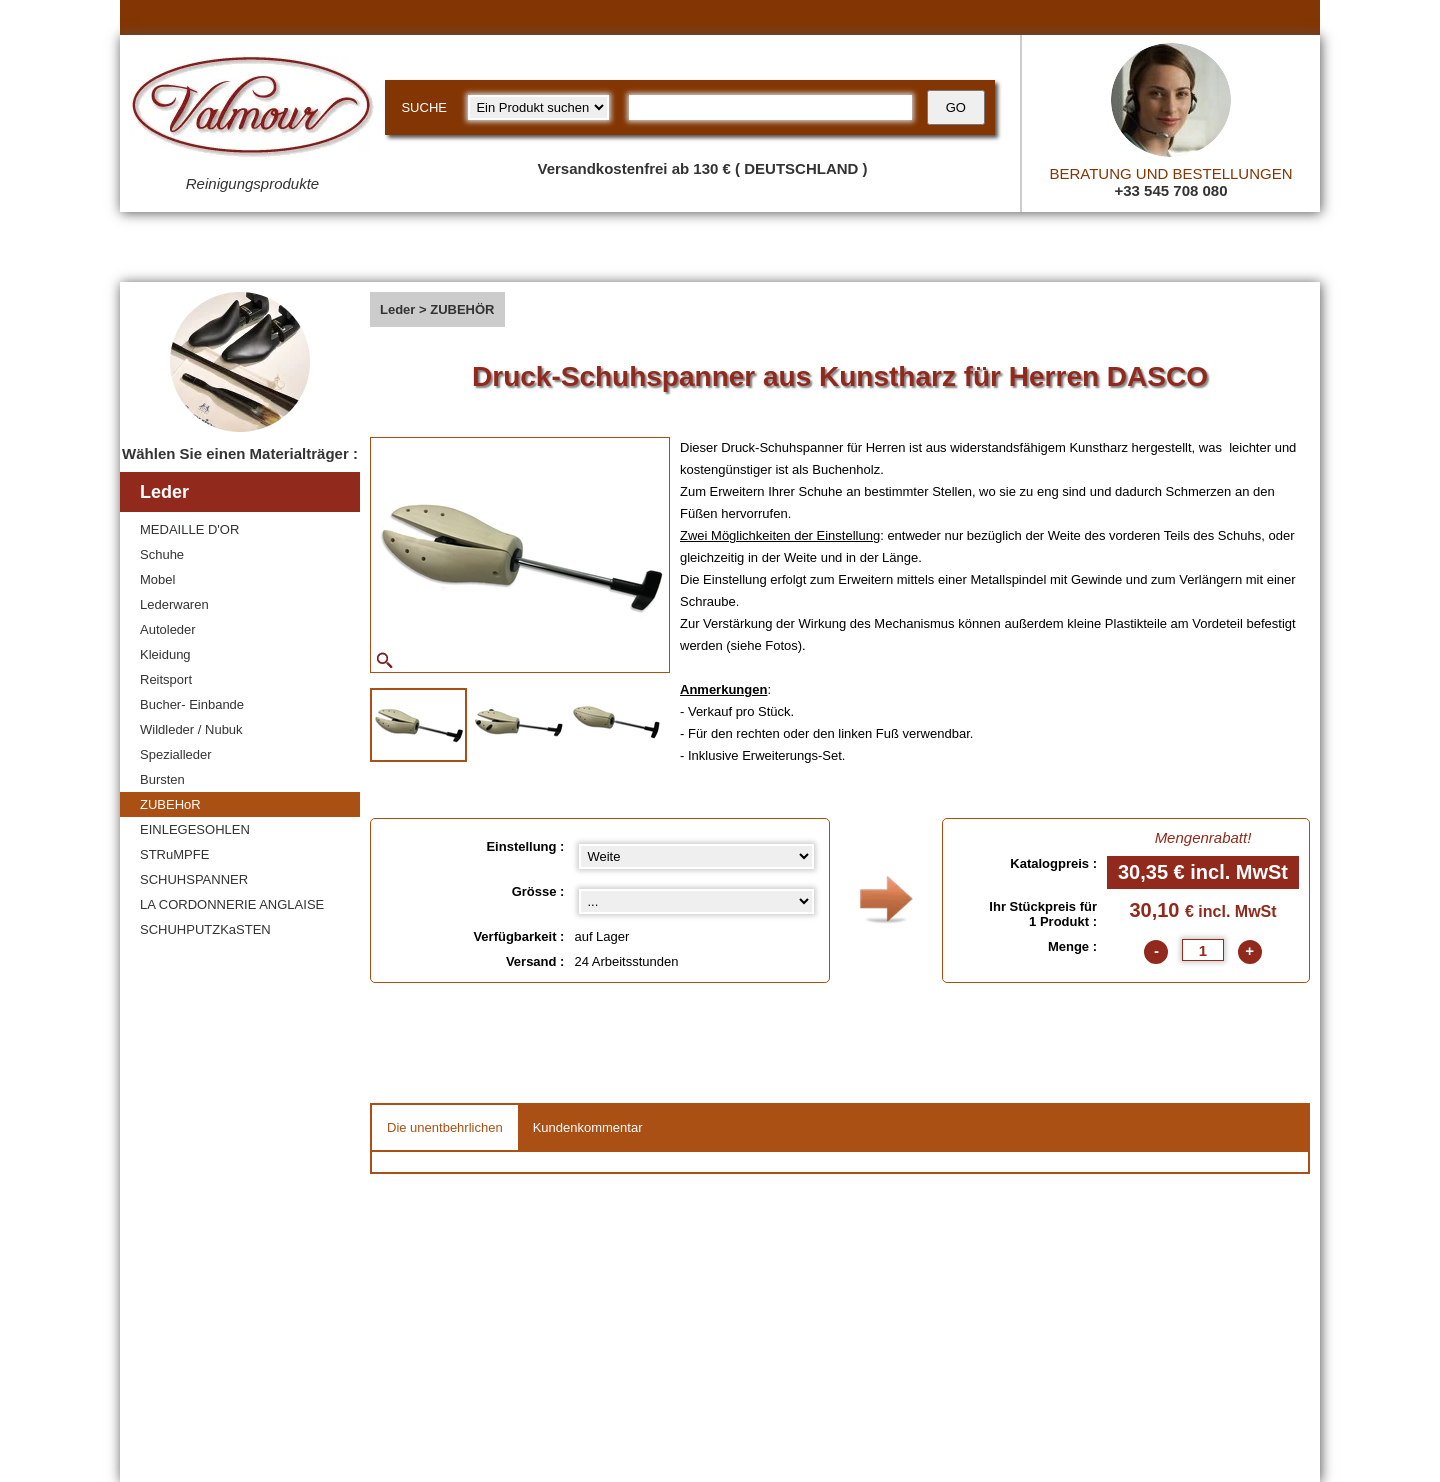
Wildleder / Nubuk (191, 729)
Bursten (162, 779)
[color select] (696, 901)
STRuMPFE (174, 854)
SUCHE (424, 107)
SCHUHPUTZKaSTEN (205, 929)
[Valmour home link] (252, 110)
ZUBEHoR (170, 804)
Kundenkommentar (588, 1127)
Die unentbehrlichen (445, 1127)
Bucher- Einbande (192, 704)
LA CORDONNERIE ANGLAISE (232, 904)
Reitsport (166, 679)
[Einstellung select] (696, 856)
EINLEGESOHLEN (195, 829)
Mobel (157, 579)
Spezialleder (176, 754)
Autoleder (168, 629)
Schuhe (162, 554)
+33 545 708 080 (1170, 190)
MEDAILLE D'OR (189, 529)
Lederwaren (174, 604)
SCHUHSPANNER (194, 879)
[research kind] (538, 107)
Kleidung (165, 654)
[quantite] (1203, 950)
